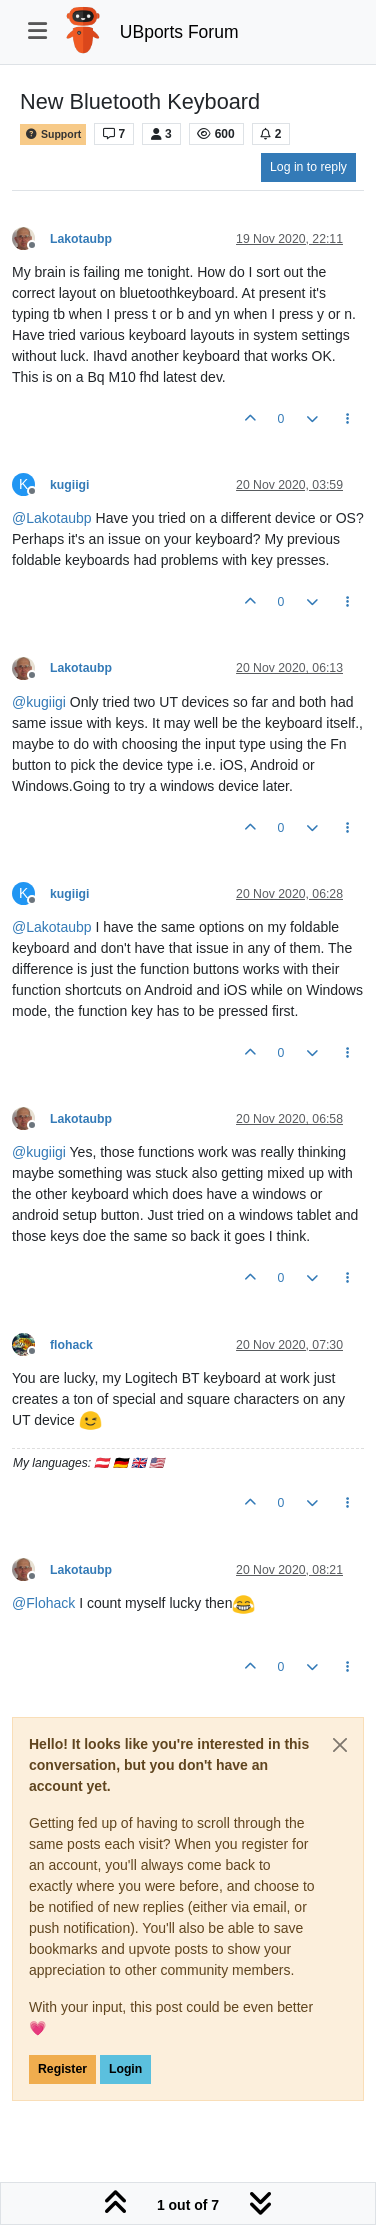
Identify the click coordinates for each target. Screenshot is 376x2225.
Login (125, 2069)
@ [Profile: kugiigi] (39, 702)
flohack (71, 1345)
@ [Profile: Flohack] (43, 1603)
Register (62, 2069)
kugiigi (69, 485)
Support (53, 134)
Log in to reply (308, 167)
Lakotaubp (81, 239)
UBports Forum (179, 32)
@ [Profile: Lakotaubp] (52, 518)
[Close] (340, 1745)
